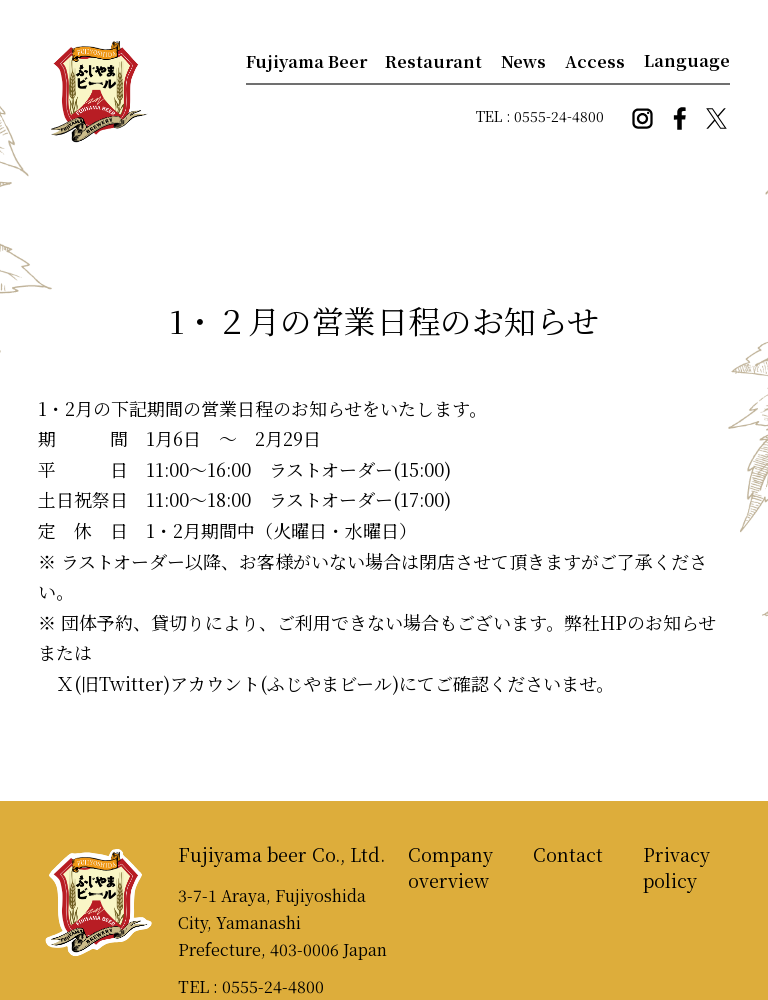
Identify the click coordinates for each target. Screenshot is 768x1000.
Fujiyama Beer (306, 61)
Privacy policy (676, 867)
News (523, 61)
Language (687, 60)
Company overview (450, 867)
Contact (568, 854)
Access (595, 61)
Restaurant (433, 61)
